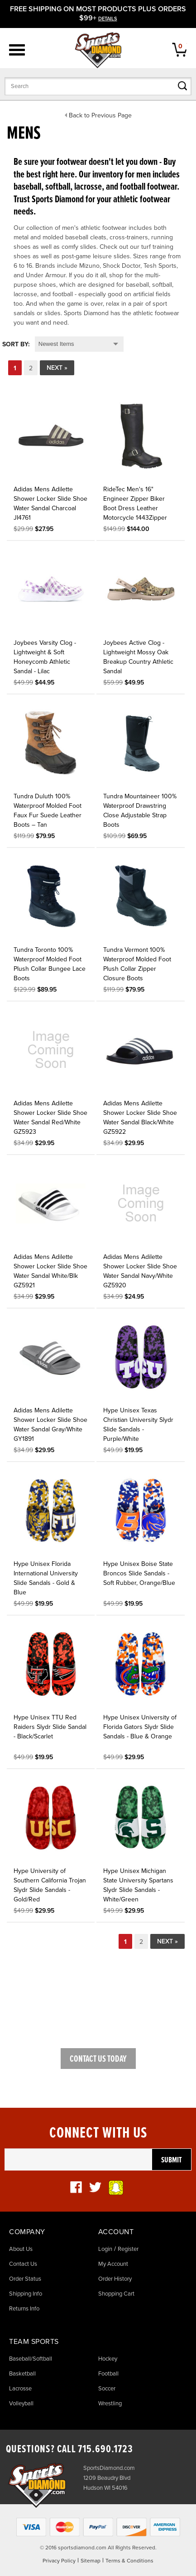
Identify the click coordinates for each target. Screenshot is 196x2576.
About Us (21, 2249)
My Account (113, 2264)
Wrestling (110, 2403)
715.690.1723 (105, 2449)
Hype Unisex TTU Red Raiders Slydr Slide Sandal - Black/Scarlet (50, 1727)
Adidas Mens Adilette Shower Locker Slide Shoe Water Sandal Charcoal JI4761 (50, 503)
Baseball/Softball (30, 2358)
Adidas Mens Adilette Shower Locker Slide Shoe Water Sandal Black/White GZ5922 (140, 1117)
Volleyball (21, 2403)
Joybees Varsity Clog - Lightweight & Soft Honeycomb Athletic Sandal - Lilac (45, 657)
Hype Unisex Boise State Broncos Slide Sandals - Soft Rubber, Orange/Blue (139, 1573)
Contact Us (23, 2264)
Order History (115, 2279)
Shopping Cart (116, 2293)
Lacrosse (20, 2388)
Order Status (25, 2279)
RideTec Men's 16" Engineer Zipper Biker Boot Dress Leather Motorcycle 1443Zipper (135, 503)
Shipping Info (25, 2293)
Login (105, 2249)
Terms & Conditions (129, 2560)
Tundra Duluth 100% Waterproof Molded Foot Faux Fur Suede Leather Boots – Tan (47, 810)
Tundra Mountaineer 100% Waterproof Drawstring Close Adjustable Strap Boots (140, 810)
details (107, 19)
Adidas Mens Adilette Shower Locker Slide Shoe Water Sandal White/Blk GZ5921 (50, 1271)
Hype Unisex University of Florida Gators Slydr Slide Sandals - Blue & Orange (140, 1727)
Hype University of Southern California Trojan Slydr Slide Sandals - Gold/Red (50, 1885)
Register (128, 2249)
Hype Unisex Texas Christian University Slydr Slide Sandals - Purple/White (138, 1425)
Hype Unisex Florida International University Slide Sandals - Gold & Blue (46, 1578)
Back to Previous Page (100, 115)
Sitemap (90, 2560)
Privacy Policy (59, 2560)
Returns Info (24, 2308)
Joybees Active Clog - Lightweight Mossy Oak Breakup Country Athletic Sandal (138, 657)
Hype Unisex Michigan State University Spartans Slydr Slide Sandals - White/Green (138, 1885)
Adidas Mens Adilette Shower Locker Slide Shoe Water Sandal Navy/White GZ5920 (140, 1271)
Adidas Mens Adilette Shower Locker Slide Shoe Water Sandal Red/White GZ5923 (50, 1117)
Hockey (107, 2358)
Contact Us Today (98, 2059)
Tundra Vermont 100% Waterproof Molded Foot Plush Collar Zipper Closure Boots (137, 964)
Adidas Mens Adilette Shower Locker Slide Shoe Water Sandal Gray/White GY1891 (50, 1425)
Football (108, 2373)
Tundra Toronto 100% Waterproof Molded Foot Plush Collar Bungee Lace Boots (50, 964)
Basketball (22, 2373)
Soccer (106, 2388)
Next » (57, 368)
